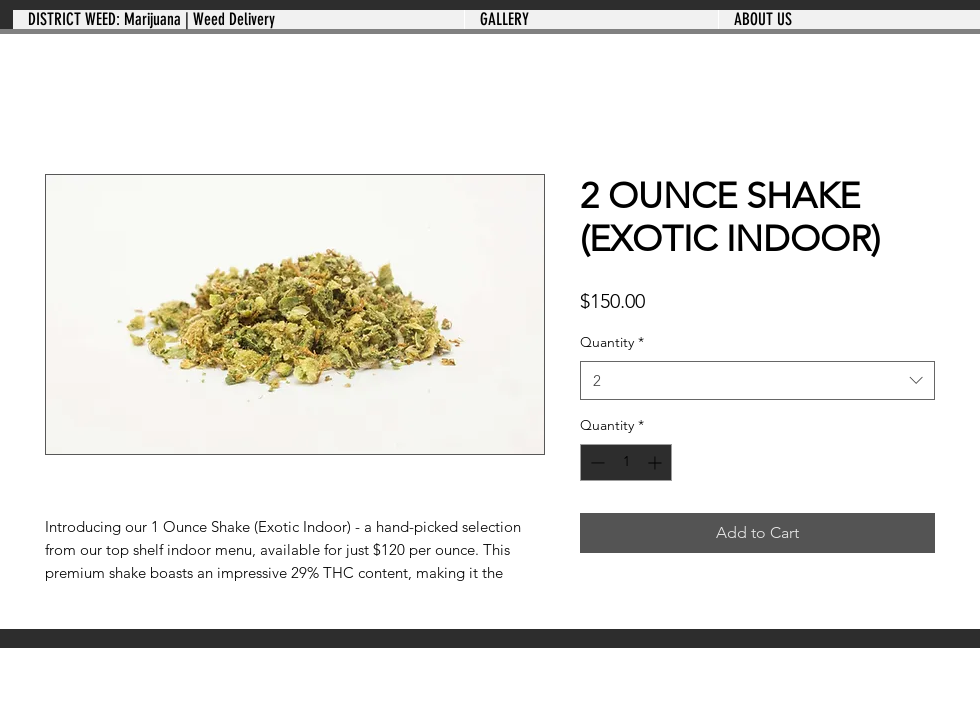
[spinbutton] (626, 462)
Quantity (612, 342)
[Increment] (656, 462)
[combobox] (757, 380)
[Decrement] (595, 462)
